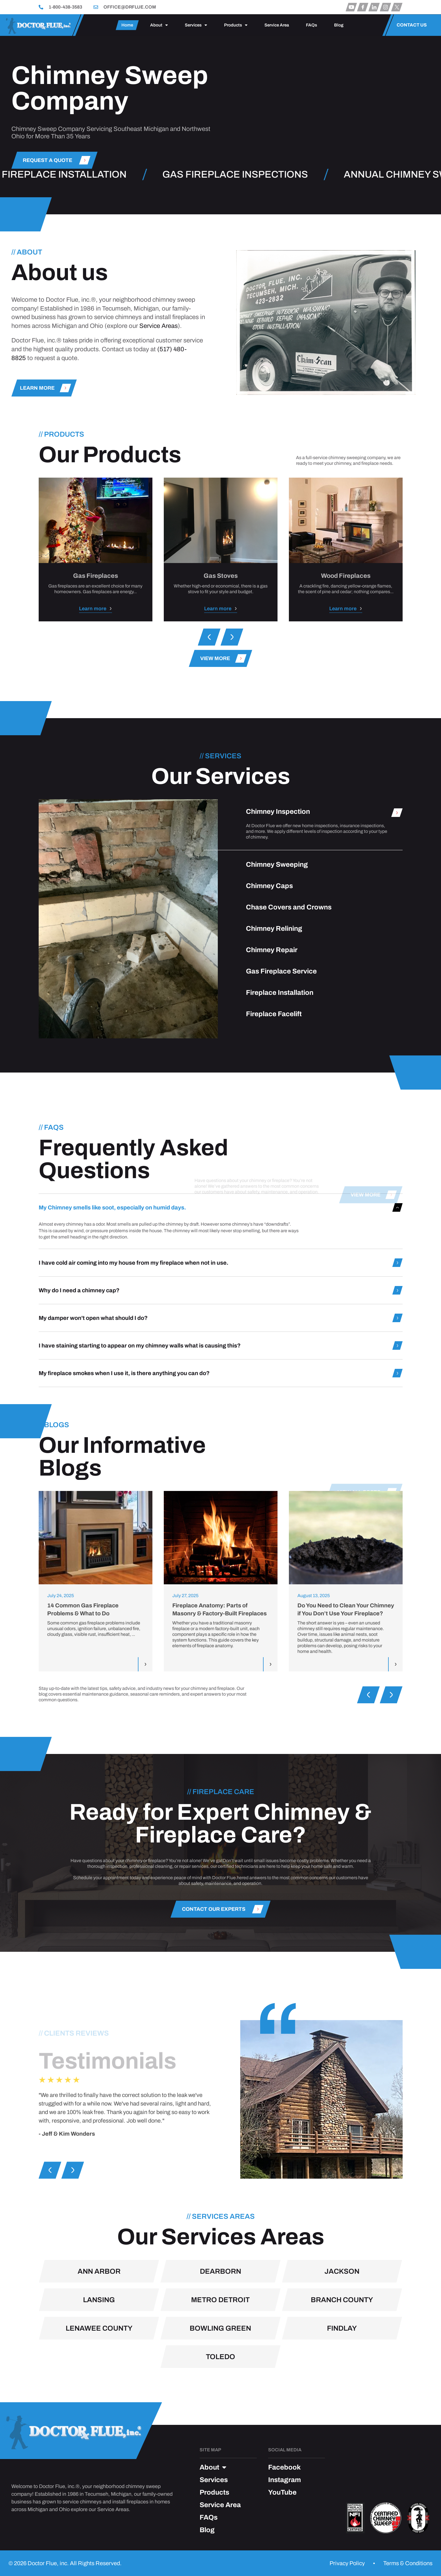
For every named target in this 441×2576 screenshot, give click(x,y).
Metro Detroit (220, 2399)
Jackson (341, 2370)
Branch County (342, 2399)
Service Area (276, 25)
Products (235, 25)
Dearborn (220, 2370)
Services (196, 25)
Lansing (99, 2399)
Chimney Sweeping (277, 1084)
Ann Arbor (99, 2370)
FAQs (311, 25)
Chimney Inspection (278, 1031)
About (159, 25)
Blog (338, 25)
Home (127, 25)
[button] (209, 637)
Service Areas (158, 403)
